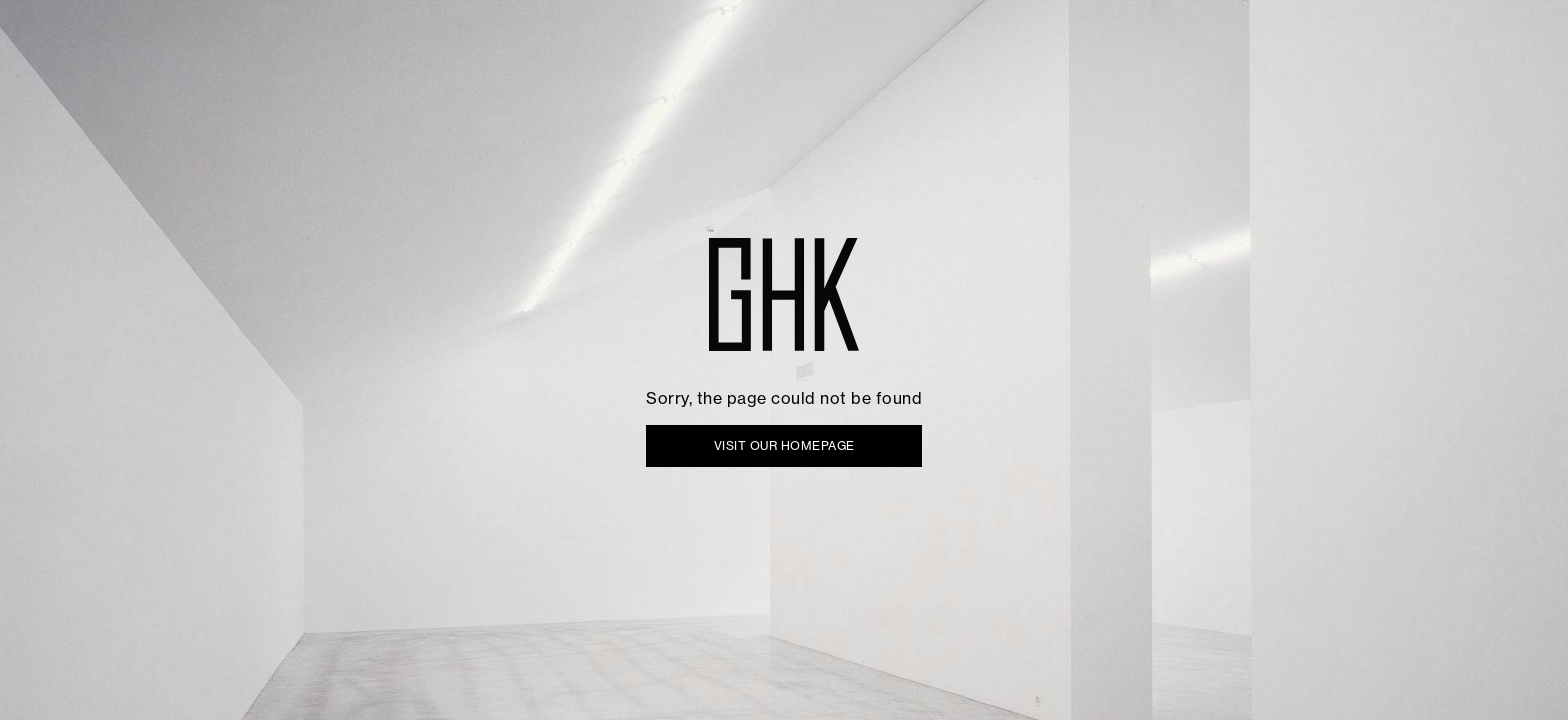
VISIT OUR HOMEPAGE (784, 445)
